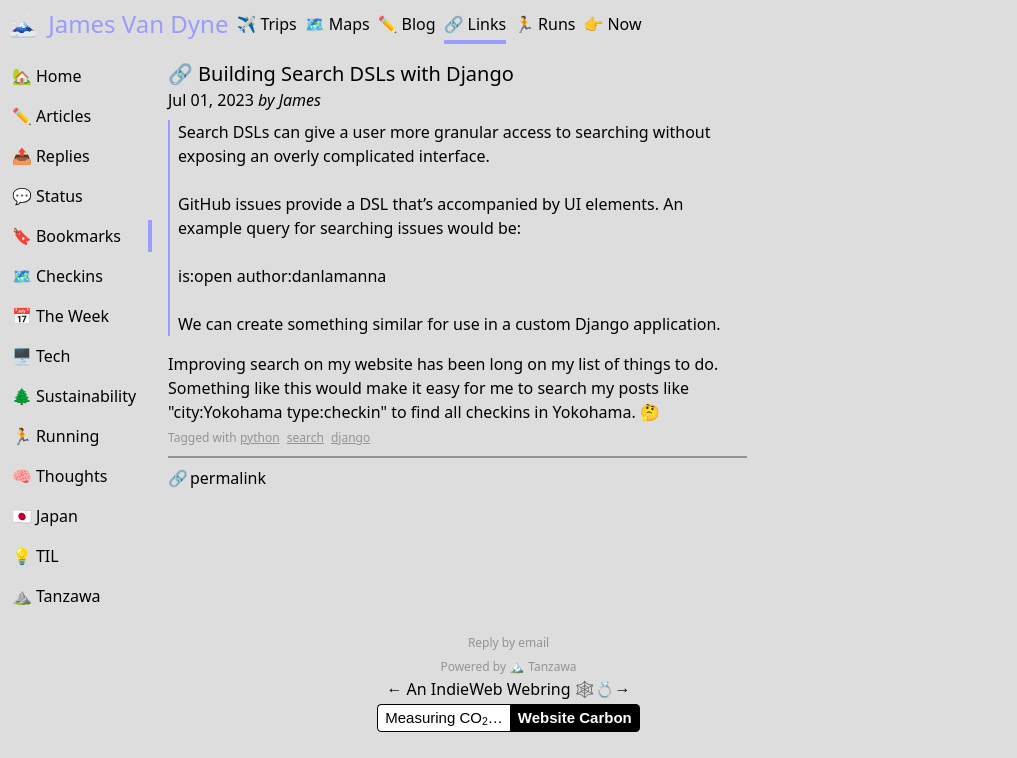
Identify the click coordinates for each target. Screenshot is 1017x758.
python (260, 437)
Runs (544, 24)
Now (612, 24)
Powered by (474, 666)
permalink (217, 478)
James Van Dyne (118, 23)
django (350, 437)
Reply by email (508, 642)
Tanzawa (542, 666)
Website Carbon (575, 717)
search (305, 437)
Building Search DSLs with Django (356, 73)
